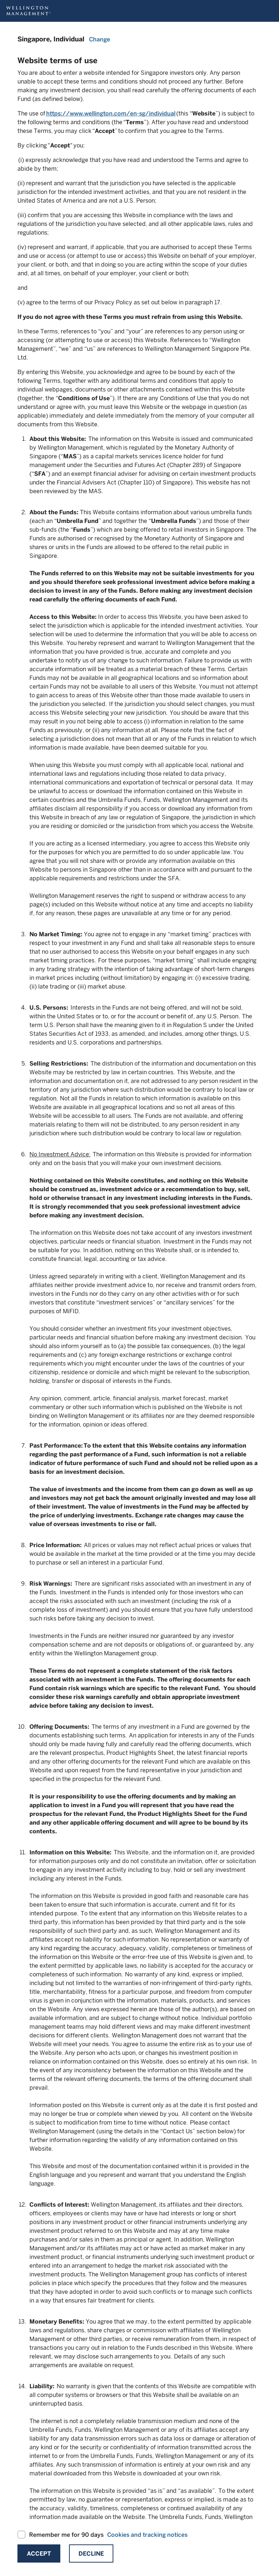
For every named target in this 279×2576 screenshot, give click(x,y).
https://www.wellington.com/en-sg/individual (110, 113)
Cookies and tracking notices (147, 2534)
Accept (39, 2553)
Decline (91, 2553)
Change (99, 39)
